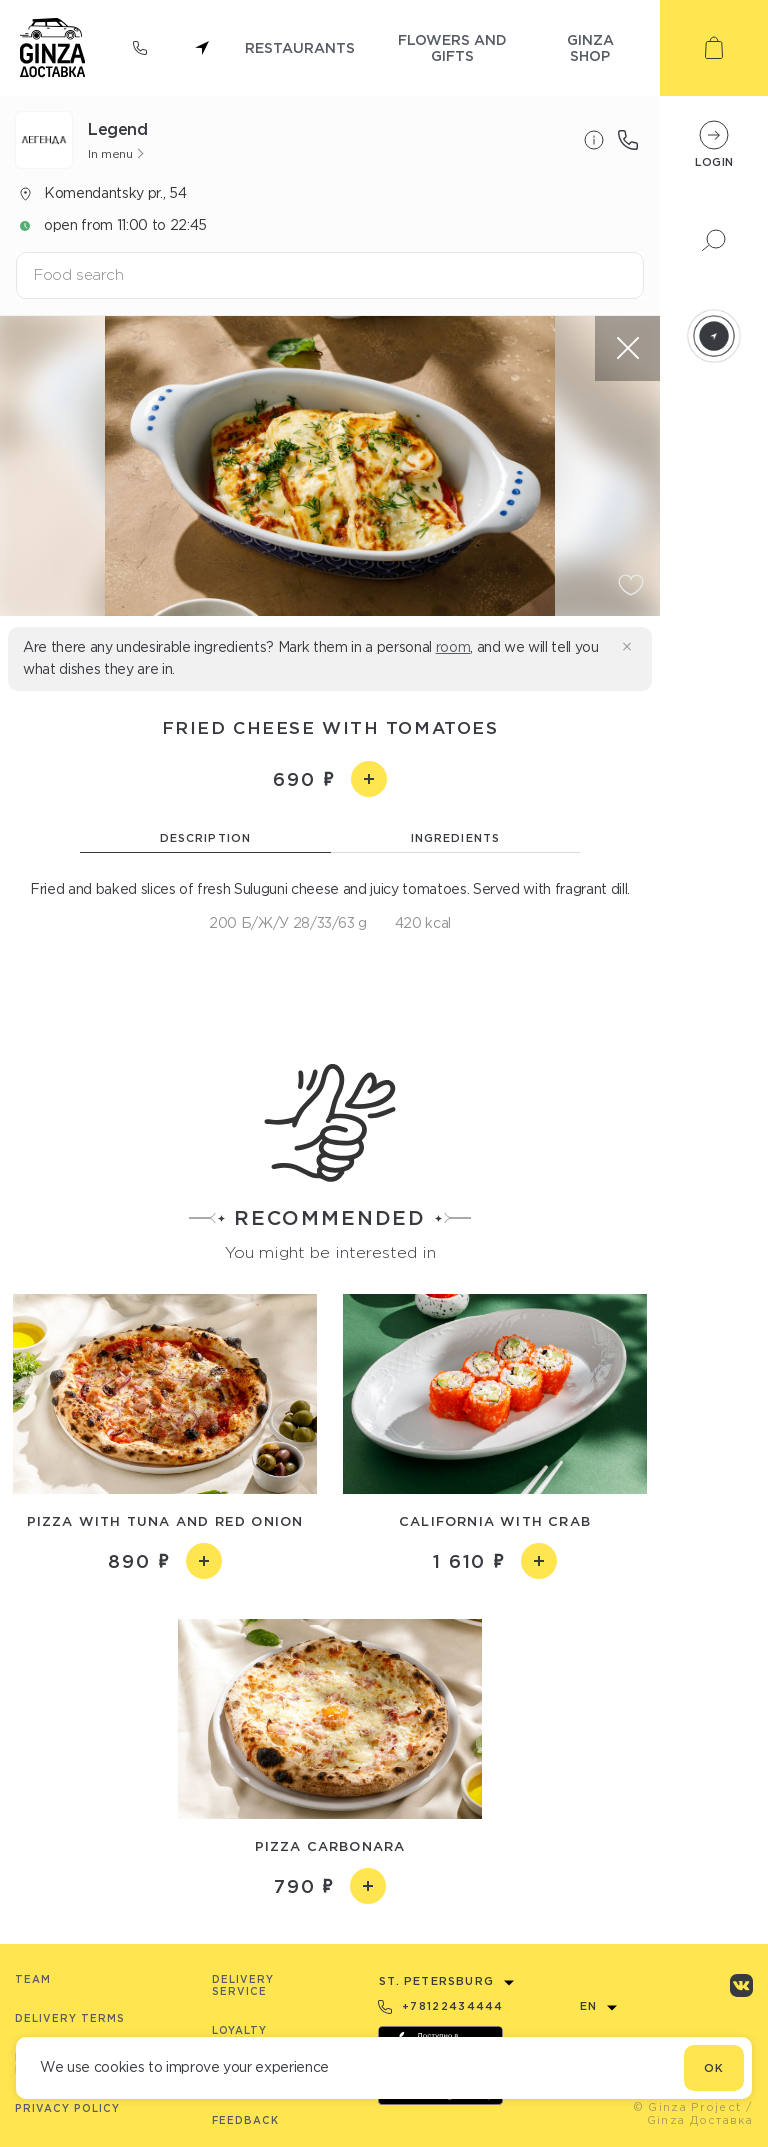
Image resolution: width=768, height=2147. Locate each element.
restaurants (300, 47)
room (453, 647)
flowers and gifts (452, 47)
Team (33, 1979)
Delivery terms (70, 2018)
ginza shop (590, 47)
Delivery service (243, 1985)
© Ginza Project (687, 2107)
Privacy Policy (67, 2108)
